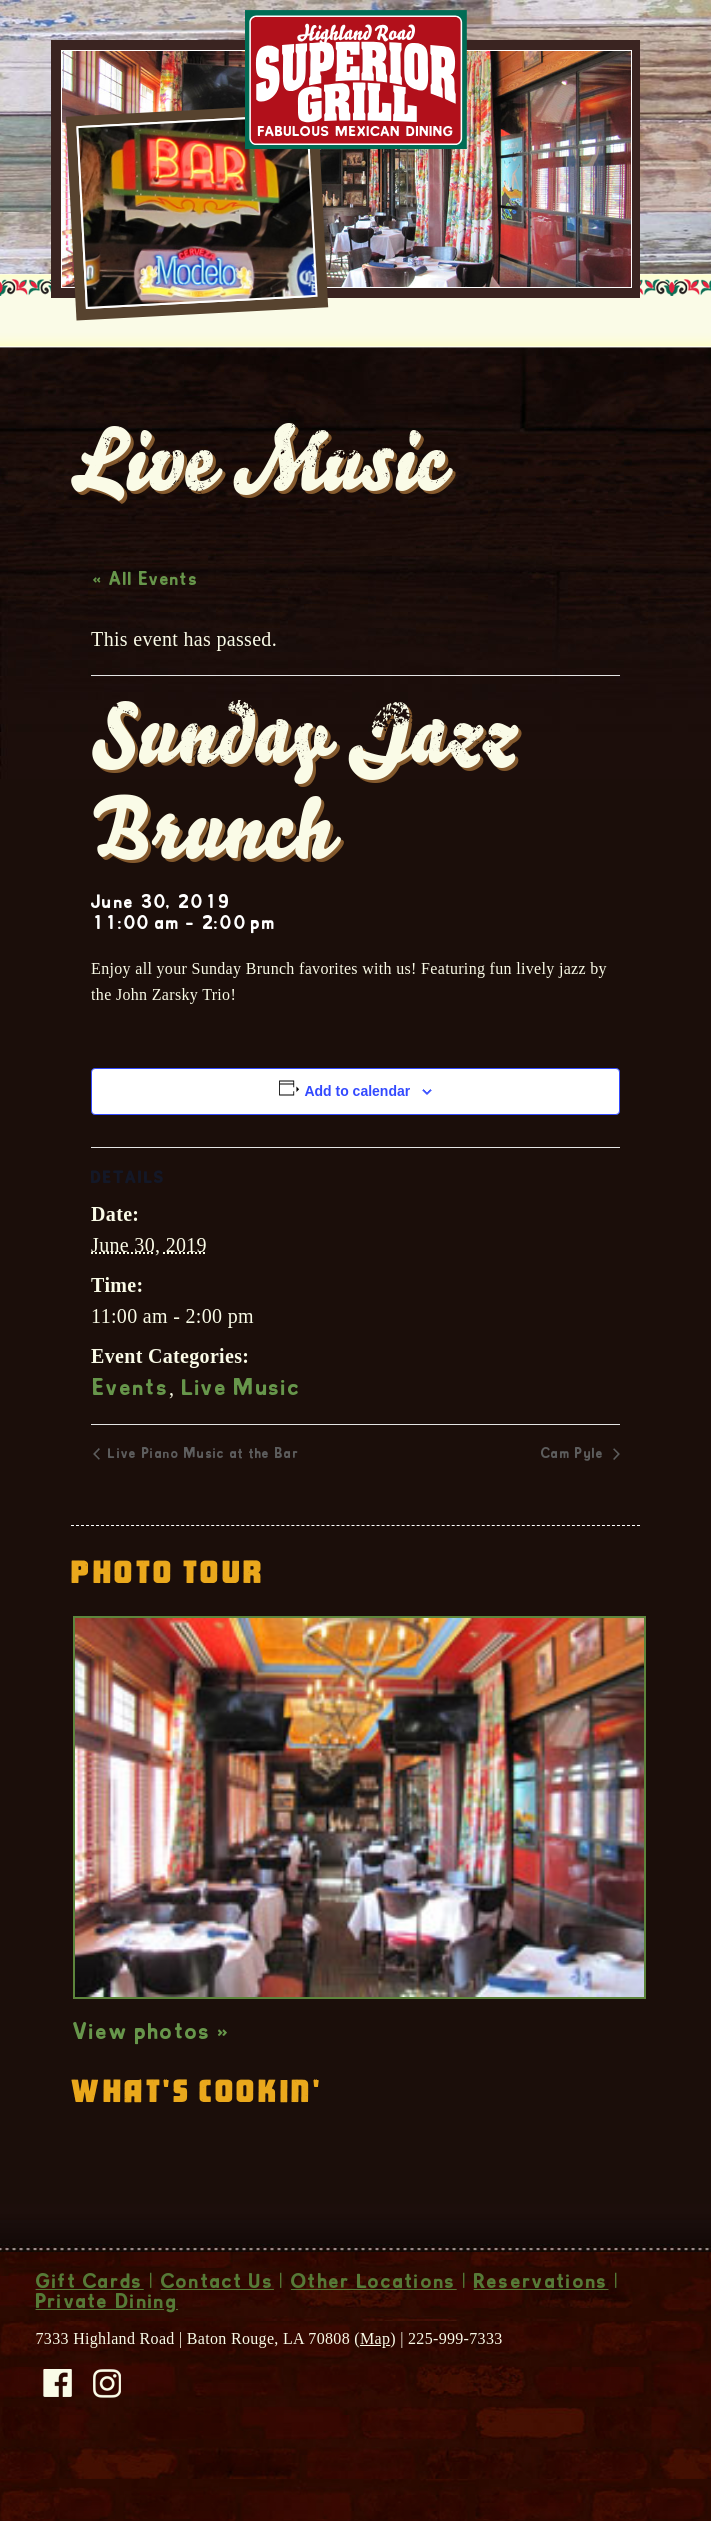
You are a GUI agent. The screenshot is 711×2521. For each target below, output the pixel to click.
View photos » (151, 2076)
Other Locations (374, 2326)
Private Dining (107, 2346)
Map (375, 2380)
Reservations (541, 2326)
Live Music (241, 1432)
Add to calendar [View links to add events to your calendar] (357, 1133)
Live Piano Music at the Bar (201, 1497)
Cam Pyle (575, 1497)
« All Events (145, 623)
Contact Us (217, 2326)
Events (131, 1432)
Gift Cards (90, 2326)
